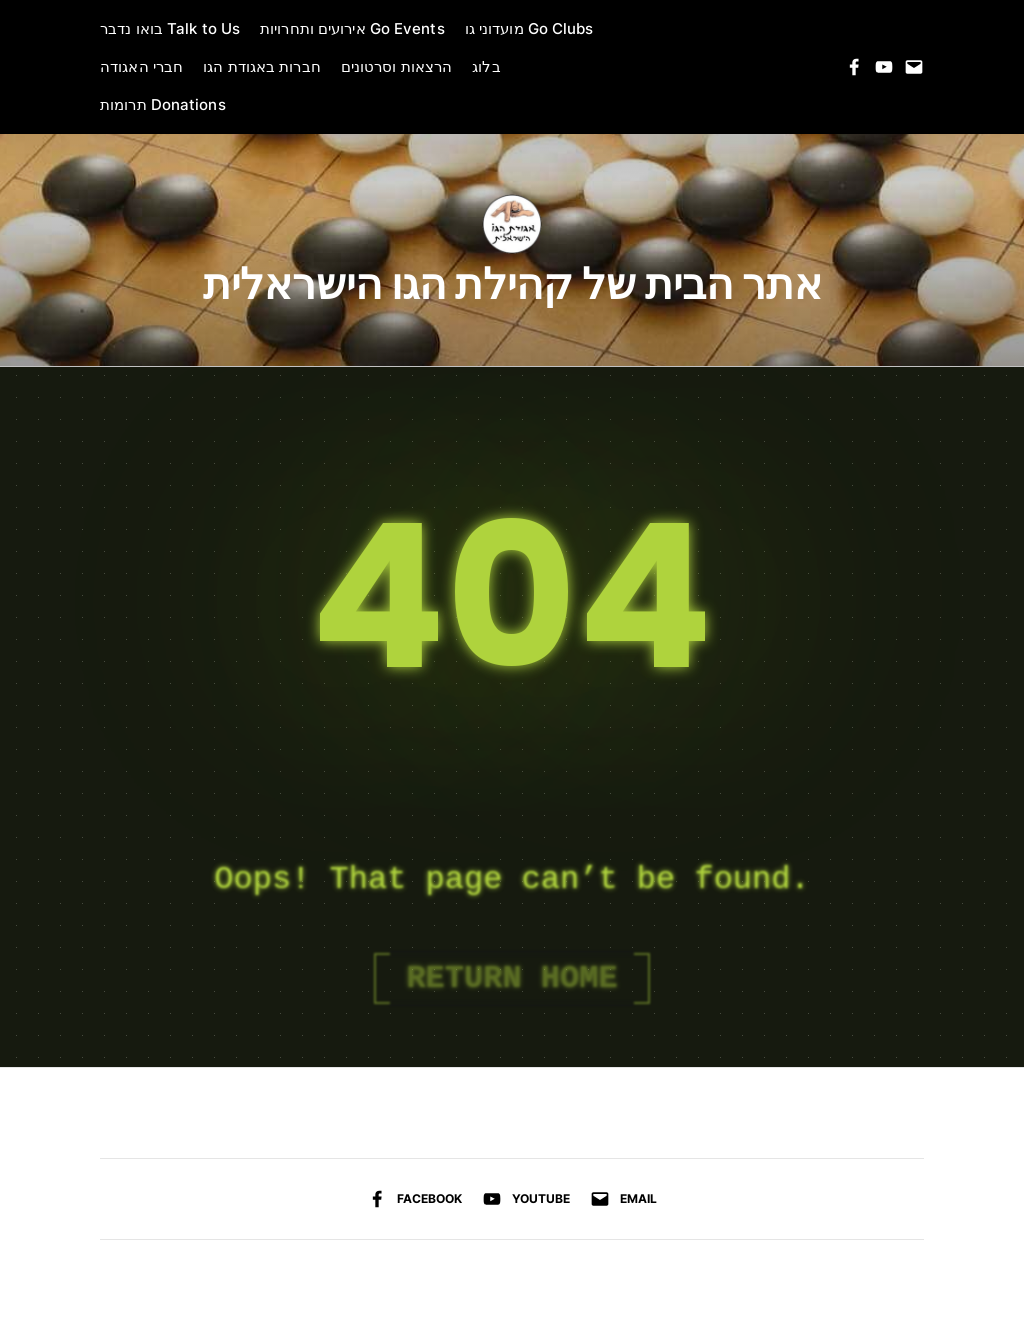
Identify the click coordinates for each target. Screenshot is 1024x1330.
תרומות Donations (163, 104)
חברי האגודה (141, 66)
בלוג (486, 66)
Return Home (511, 978)
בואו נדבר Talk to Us (170, 28)
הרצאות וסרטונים (397, 66)
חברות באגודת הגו (262, 66)
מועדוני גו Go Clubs (529, 28)
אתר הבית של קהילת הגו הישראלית (512, 285)
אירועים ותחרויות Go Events (352, 28)
